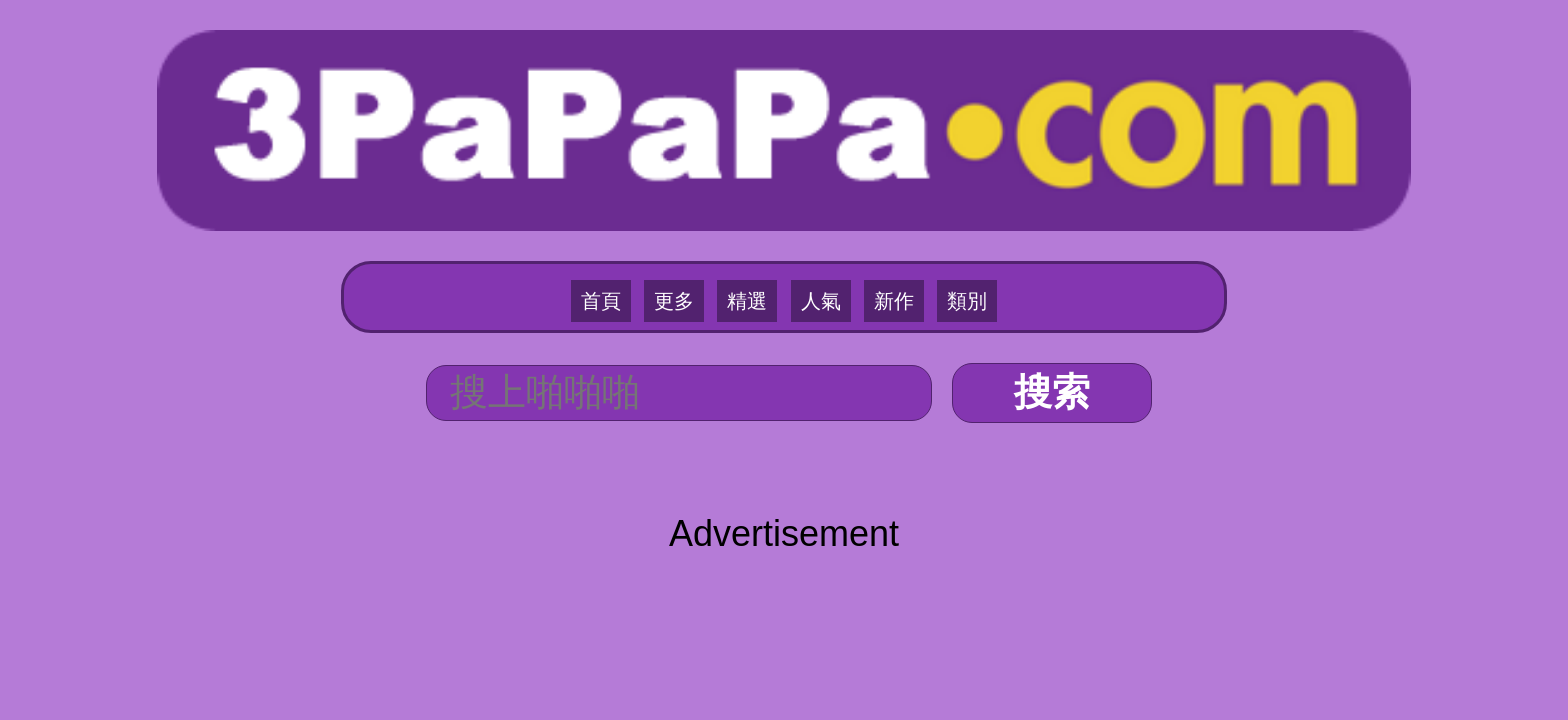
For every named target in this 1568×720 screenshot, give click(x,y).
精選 (754, 181)
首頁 (634, 181)
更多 (694, 181)
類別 (934, 181)
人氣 (814, 181)
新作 (874, 181)
